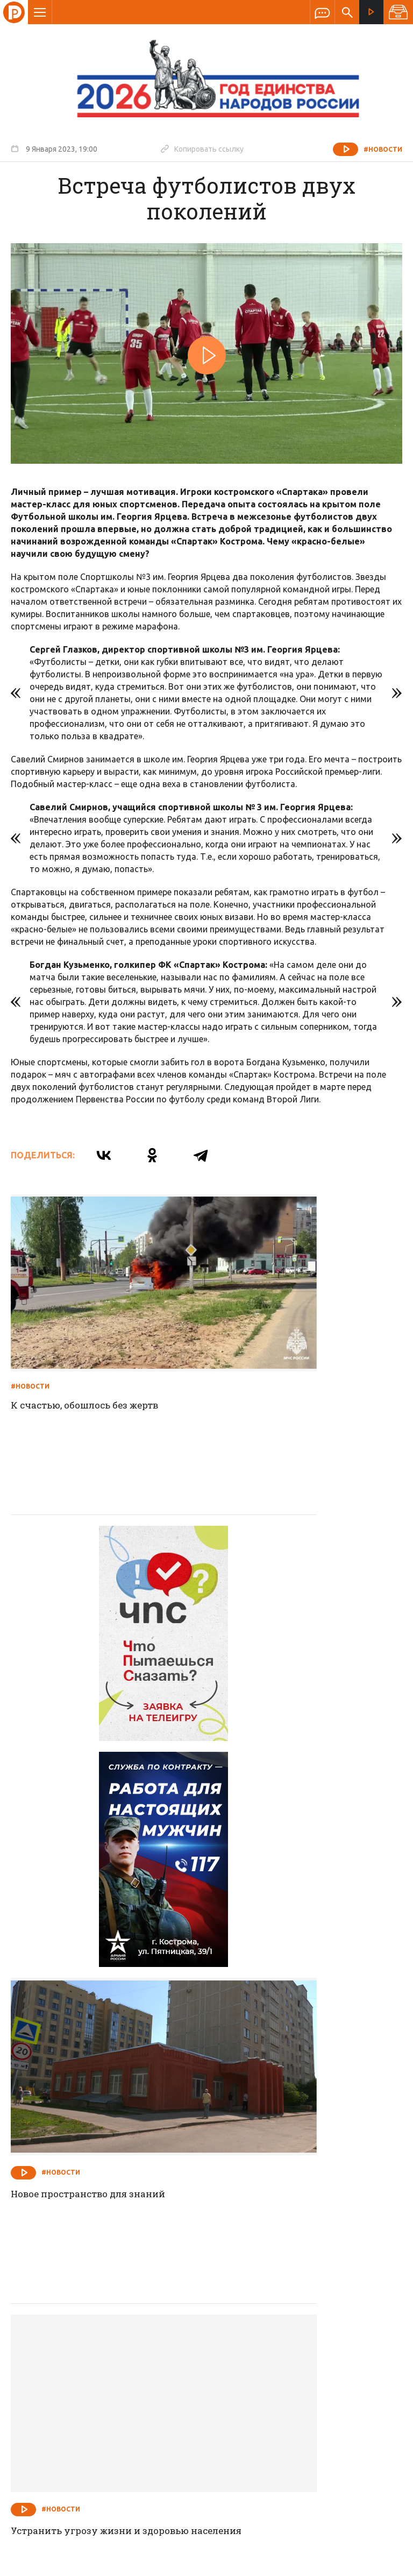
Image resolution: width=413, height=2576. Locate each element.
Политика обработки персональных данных (246, 2526)
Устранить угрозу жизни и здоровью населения (80, 1883)
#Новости (383, 149)
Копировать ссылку (202, 148)
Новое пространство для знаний (297, 1607)
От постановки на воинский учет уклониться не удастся (299, 2152)
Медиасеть (381, 2562)
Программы (338, 2304)
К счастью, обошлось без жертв (90, 1338)
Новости (129, 2304)
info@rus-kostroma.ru (112, 2373)
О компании (75, 2304)
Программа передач (264, 2304)
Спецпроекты (185, 2304)
